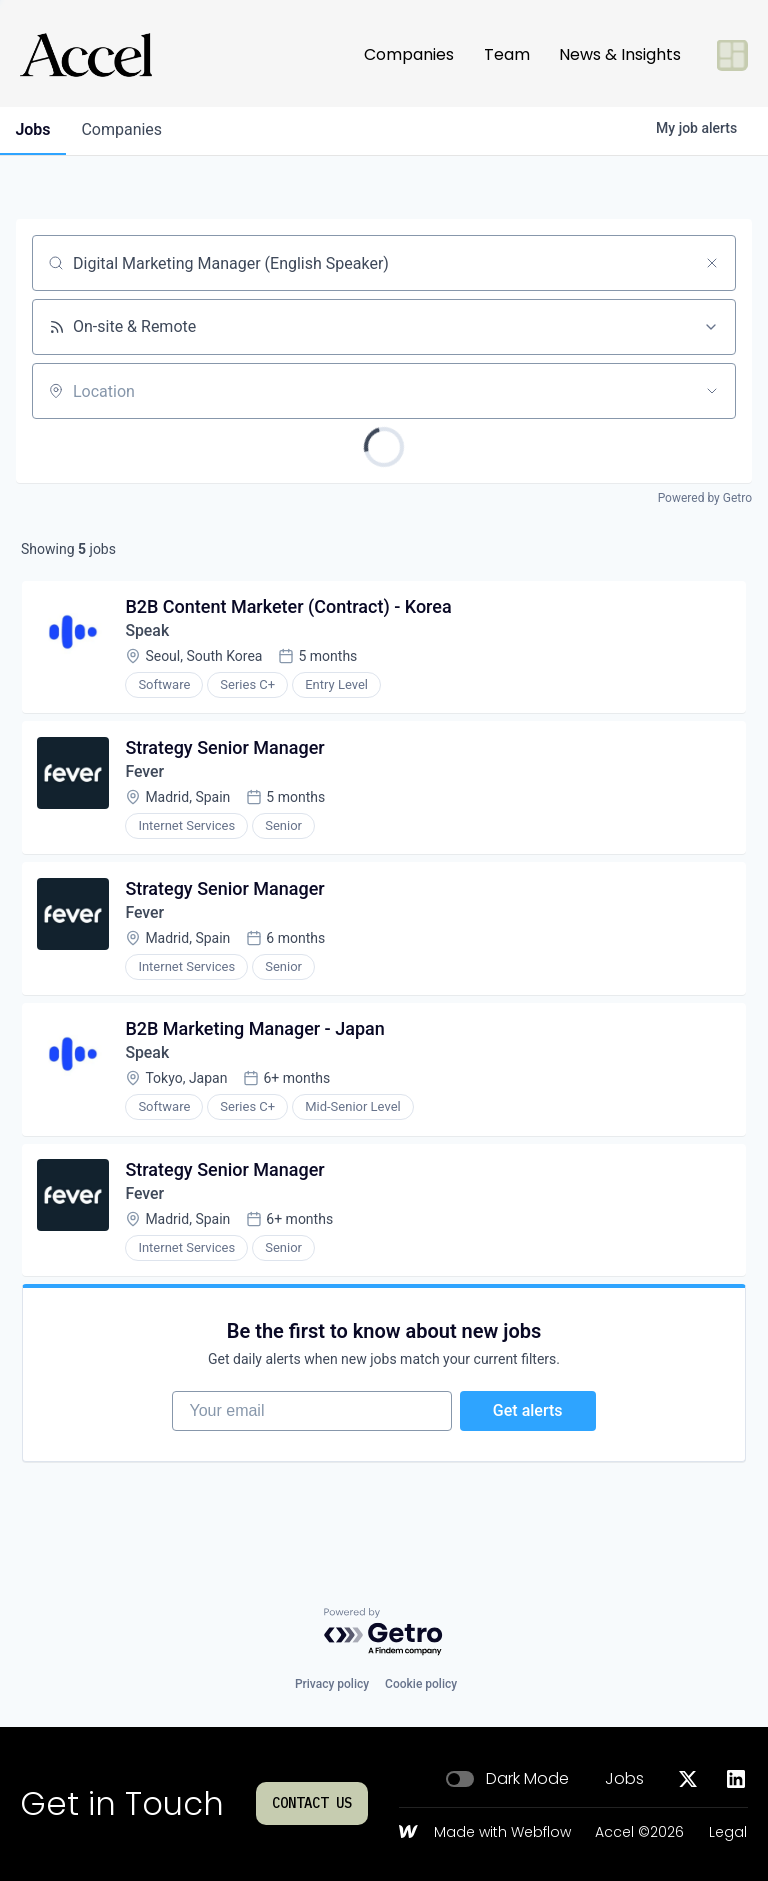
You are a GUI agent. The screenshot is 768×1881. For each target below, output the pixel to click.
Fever (145, 773)
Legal (728, 1833)
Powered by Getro (705, 498)
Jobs (624, 1779)
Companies (409, 54)
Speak (148, 631)
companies (123, 129)
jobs (33, 129)
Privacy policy (332, 1684)
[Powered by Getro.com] (384, 1632)
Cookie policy (421, 1684)
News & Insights (620, 54)
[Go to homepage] (86, 55)
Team (507, 54)
